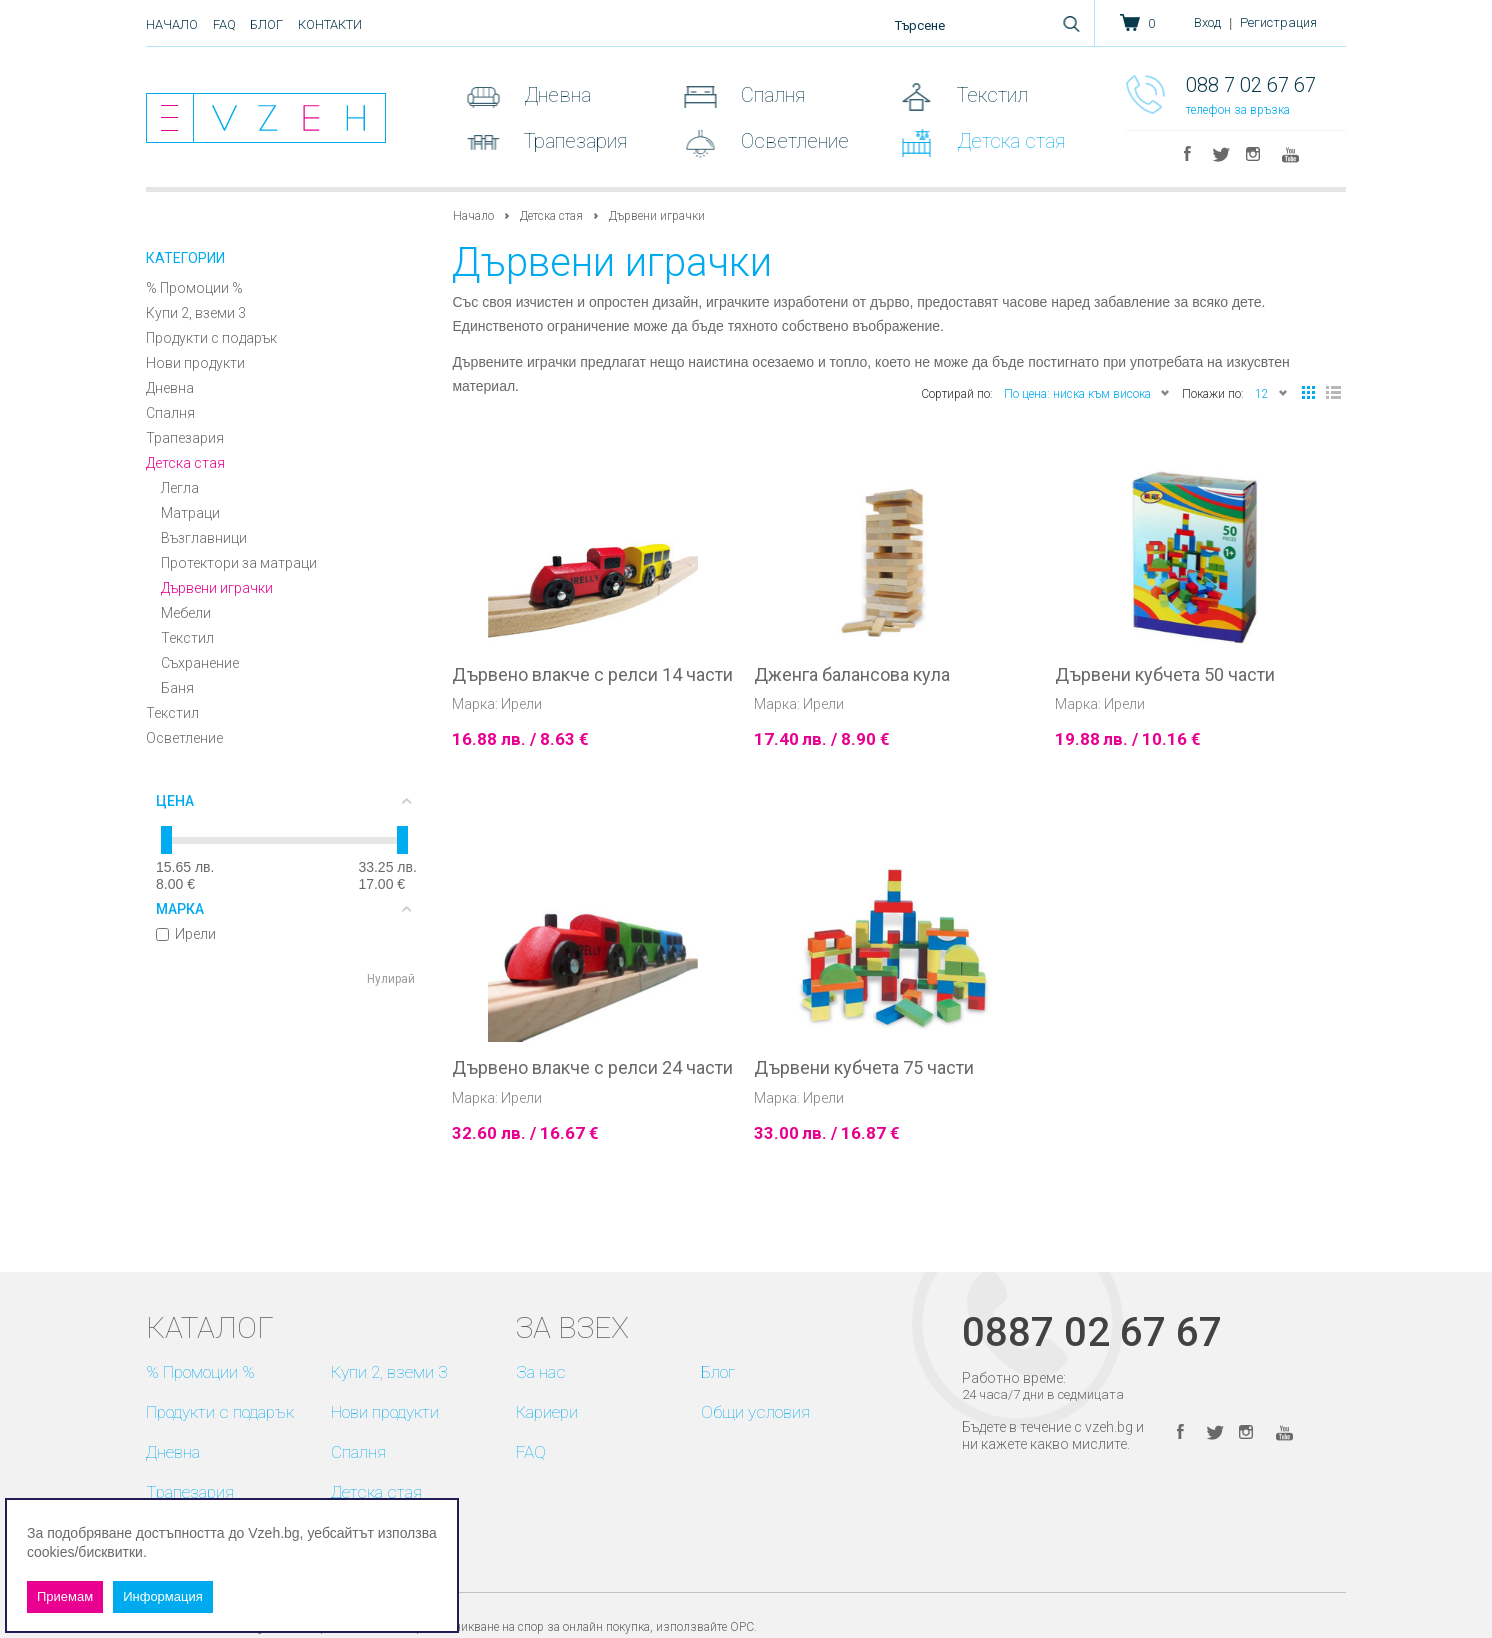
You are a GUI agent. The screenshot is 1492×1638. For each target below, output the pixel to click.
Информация (163, 1596)
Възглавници (204, 538)
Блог (266, 24)
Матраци (190, 513)
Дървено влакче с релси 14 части (592, 675)
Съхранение (200, 663)
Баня (177, 688)
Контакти (330, 24)
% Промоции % (194, 288)
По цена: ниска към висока (1087, 392)
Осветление (792, 141)
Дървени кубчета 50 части (1165, 675)
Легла (180, 488)
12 (1272, 392)
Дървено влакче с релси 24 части (592, 1068)
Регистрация (1278, 22)
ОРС (742, 1627)
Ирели (186, 934)
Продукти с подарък (211, 338)
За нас (541, 1372)
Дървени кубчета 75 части (864, 1068)
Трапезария (573, 141)
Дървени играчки (217, 588)
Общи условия (755, 1412)
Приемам (65, 1596)
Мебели (186, 613)
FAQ (224, 24)
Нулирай (391, 979)
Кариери (547, 1412)
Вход (1207, 22)
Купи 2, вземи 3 (196, 313)
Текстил (990, 95)
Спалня (770, 95)
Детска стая (1008, 141)
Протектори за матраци (239, 563)
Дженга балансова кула (852, 675)
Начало (172, 24)
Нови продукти (195, 363)
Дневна (555, 95)
